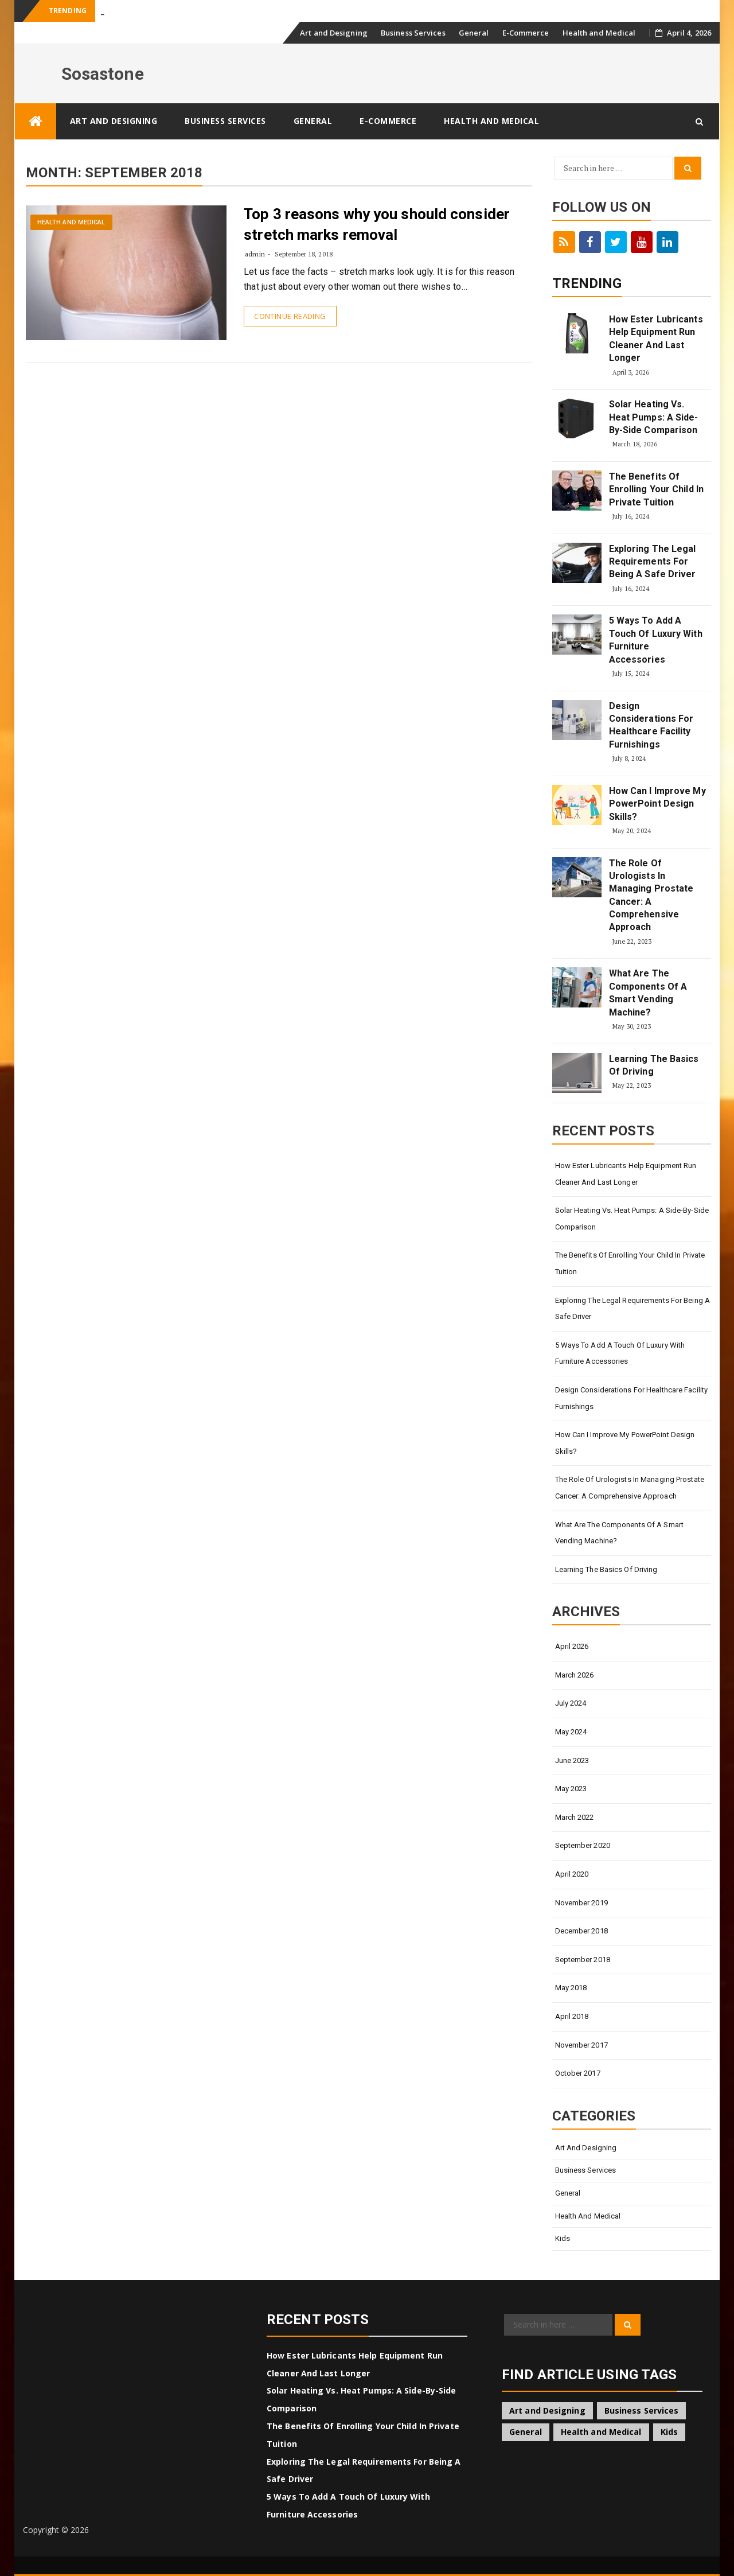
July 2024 (571, 1703)
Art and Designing (334, 33)
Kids (562, 2238)
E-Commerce (525, 33)
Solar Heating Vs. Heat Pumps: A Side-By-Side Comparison (653, 417)
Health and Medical (599, 33)
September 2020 (582, 1845)
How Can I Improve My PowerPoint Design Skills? (657, 803)
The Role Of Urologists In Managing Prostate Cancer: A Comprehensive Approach (651, 895)
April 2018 (572, 2016)
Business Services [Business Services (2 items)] (641, 2410)
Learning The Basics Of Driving (654, 1065)
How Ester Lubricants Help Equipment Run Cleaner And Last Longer (656, 338)
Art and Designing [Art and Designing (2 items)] (547, 2410)
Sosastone (102, 74)
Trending (587, 283)
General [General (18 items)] (525, 2431)
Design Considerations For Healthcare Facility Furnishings (651, 725)
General (474, 33)
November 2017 (581, 2045)
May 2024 (571, 1731)
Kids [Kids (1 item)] (669, 2431)
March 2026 (574, 1675)
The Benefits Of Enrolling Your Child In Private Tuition (656, 489)
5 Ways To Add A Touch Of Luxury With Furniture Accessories (655, 639)
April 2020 (572, 1874)
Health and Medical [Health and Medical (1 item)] (601, 2431)
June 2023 (572, 1760)
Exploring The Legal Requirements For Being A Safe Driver (652, 561)
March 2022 (574, 1817)
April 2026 (572, 1646)
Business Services (413, 33)
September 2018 (582, 1959)
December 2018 (581, 1931)
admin (255, 254)
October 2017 (577, 2073)
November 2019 (581, 1902)
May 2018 (571, 1987)
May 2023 (571, 1788)
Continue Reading (290, 316)
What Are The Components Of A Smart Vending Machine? (648, 992)
